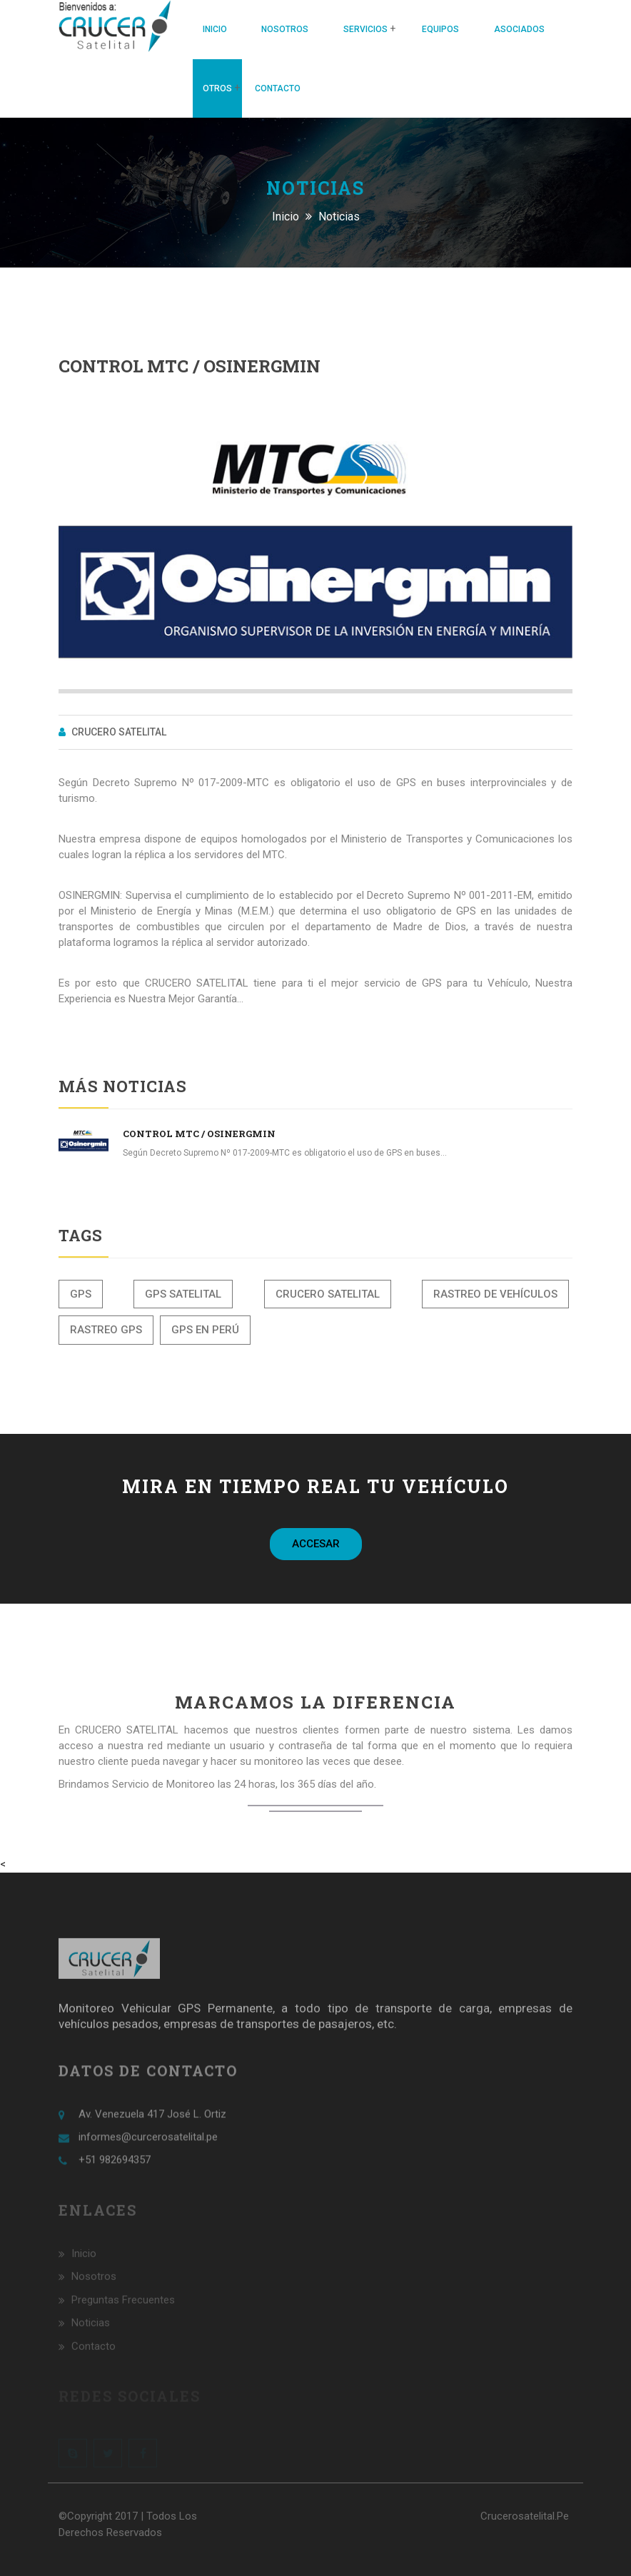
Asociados (519, 29)
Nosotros (284, 29)
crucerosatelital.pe (524, 2516)
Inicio (215, 29)
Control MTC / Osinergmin (199, 1133)
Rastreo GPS (106, 1329)
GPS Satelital (183, 1294)
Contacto (278, 88)
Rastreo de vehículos (495, 1294)
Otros (217, 88)
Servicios (365, 29)
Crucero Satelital (328, 1294)
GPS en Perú (205, 1329)
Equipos (440, 29)
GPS (80, 1294)
